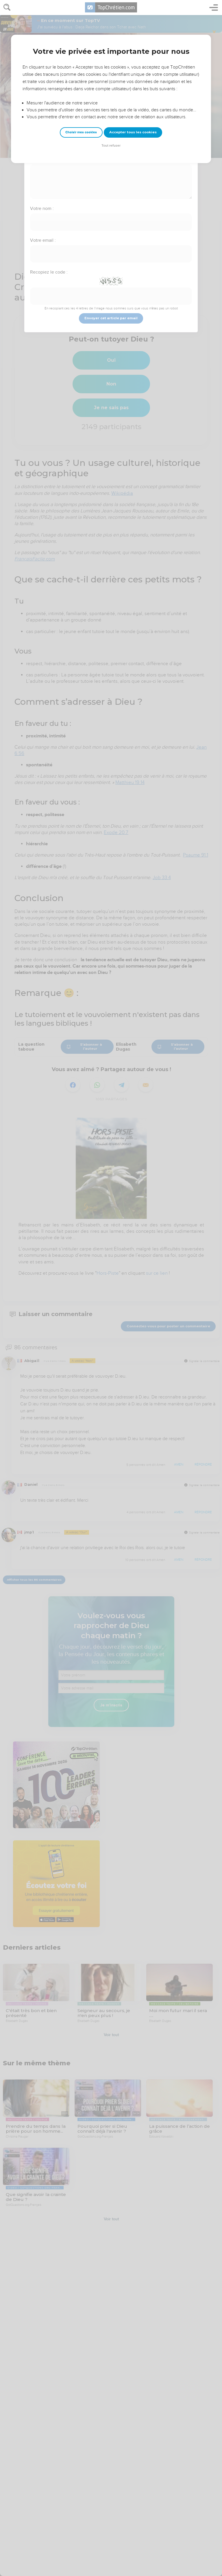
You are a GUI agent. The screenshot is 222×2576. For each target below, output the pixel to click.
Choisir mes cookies (81, 132)
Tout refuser (111, 145)
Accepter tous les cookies (133, 132)
